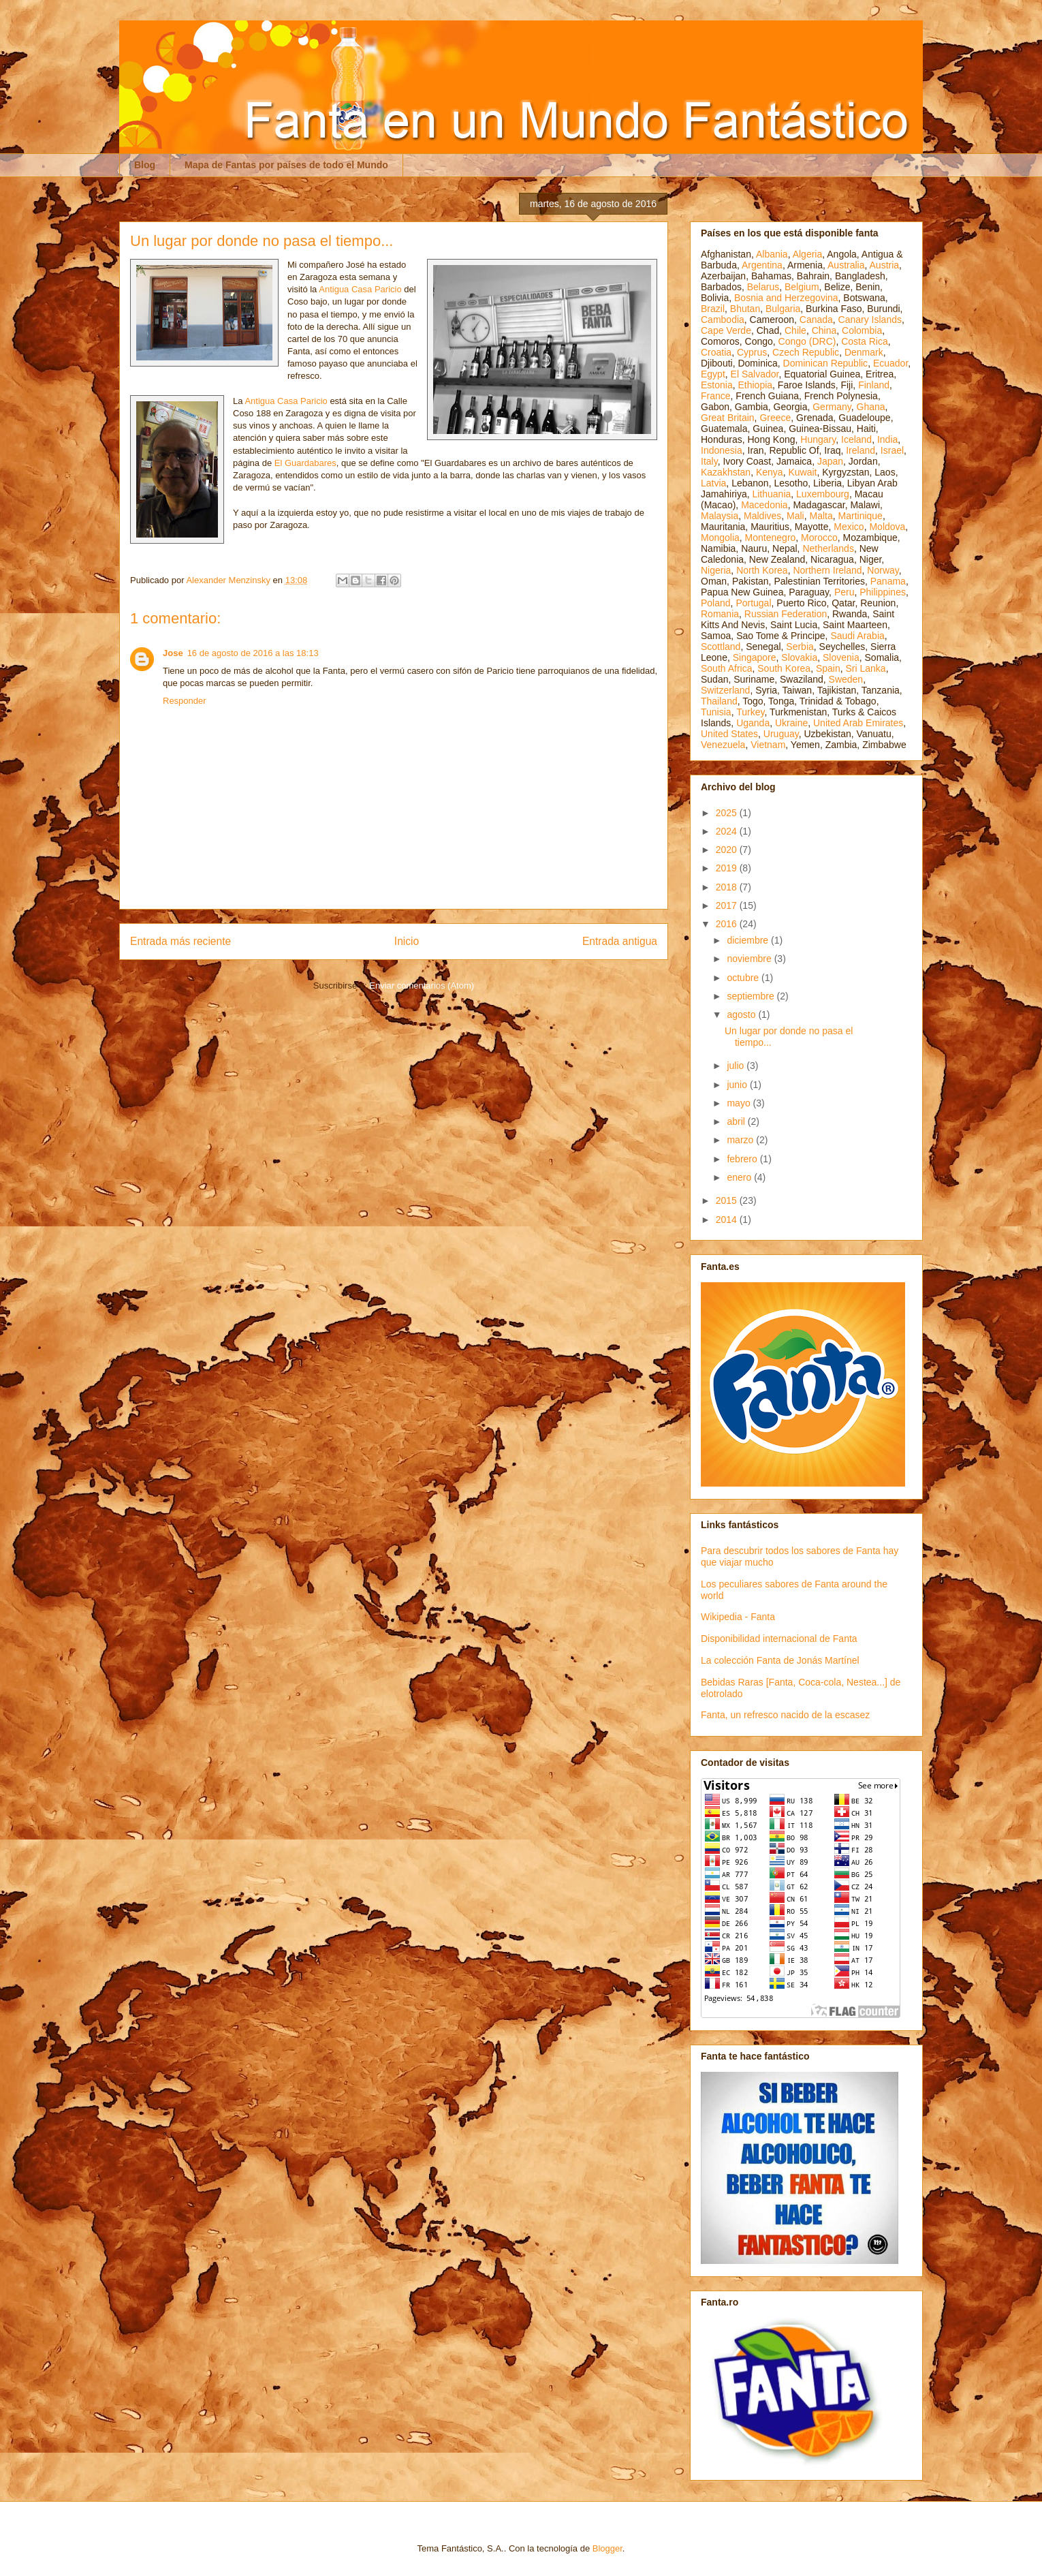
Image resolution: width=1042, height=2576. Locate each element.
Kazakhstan (726, 472)
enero (740, 1177)
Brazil (713, 308)
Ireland (860, 450)
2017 (728, 905)
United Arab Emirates (858, 722)
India (887, 439)
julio (736, 1065)
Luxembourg (822, 493)
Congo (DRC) (807, 341)
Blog (144, 164)
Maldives (762, 515)
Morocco (819, 537)
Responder (184, 701)
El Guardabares (305, 463)
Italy (709, 461)
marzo (741, 1139)
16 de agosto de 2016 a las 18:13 (253, 653)
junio (738, 1084)
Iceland (856, 439)
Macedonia (764, 504)
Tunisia (716, 712)
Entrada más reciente (180, 941)
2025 (728, 812)
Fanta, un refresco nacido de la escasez (785, 1714)
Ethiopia (755, 384)
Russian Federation (785, 613)
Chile (795, 330)
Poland (716, 603)
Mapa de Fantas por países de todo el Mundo (286, 164)
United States (729, 733)
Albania (772, 254)
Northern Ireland (827, 570)
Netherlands (828, 548)
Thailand (719, 701)
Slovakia (799, 657)
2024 (728, 831)
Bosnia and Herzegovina (786, 297)
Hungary (818, 439)
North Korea (761, 570)
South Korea (783, 668)
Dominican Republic (825, 363)
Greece (775, 417)
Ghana (871, 406)
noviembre (750, 958)
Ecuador (890, 363)
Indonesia (721, 450)
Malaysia (719, 515)
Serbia (799, 646)
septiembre (751, 996)
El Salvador (755, 374)
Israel (892, 450)
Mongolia (720, 537)
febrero (743, 1158)
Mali (795, 515)
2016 (728, 923)
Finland (873, 384)
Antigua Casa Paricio (360, 289)
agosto (742, 1014)
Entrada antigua (619, 941)
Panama (888, 581)
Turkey (750, 712)
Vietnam (768, 744)
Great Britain (728, 417)
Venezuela (723, 744)
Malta (821, 515)
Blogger (607, 2548)
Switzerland (725, 690)
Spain (828, 668)
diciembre (749, 940)
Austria (885, 265)
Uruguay (781, 733)
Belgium (802, 286)
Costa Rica (864, 341)
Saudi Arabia (857, 635)
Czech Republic (805, 352)
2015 (728, 1200)
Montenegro (770, 537)
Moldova (887, 526)
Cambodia (722, 319)
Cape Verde (726, 330)
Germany (831, 406)
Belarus (763, 286)
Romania (720, 613)
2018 (728, 887)
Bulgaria (782, 308)
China (824, 330)
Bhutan (745, 308)
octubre (744, 977)
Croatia (716, 352)
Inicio (406, 941)
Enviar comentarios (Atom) (421, 985)
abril (737, 1121)
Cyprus (752, 352)
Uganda (753, 722)
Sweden (846, 679)
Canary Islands (870, 319)
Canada (816, 319)
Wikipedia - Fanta (738, 1616)
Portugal (753, 603)
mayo (740, 1103)
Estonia (717, 384)
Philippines (882, 592)
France (716, 395)
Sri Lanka (866, 668)
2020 (728, 849)
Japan (830, 461)
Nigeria (716, 570)
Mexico (849, 526)
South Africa (727, 668)
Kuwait (802, 472)
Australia (845, 265)
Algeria (808, 254)
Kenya (769, 472)
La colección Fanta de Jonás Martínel (780, 1660)
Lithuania (771, 493)
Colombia (862, 330)
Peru (844, 592)
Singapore (754, 657)
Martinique (860, 515)
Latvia (713, 483)
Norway (882, 570)
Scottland (720, 646)
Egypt (713, 374)
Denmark (863, 352)
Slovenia (841, 657)
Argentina (762, 265)
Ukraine (791, 722)
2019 (728, 868)
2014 (728, 1219)
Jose (173, 653)
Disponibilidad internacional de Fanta (779, 1638)
